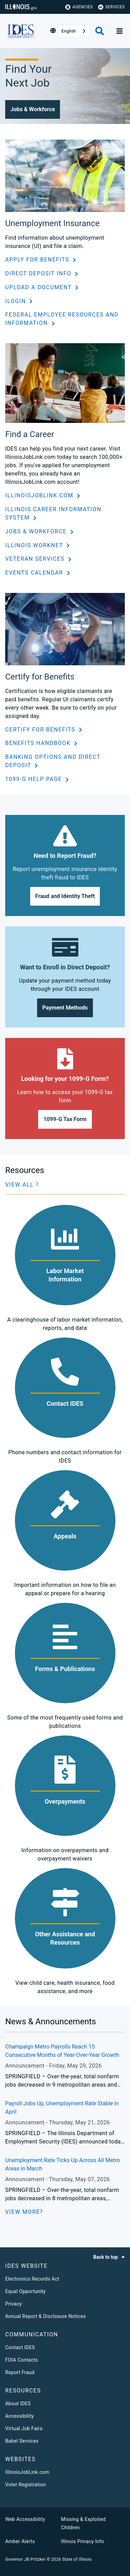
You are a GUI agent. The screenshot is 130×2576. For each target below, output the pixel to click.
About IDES (18, 2403)
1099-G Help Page (34, 779)
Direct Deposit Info (39, 273)
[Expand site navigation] (119, 31)
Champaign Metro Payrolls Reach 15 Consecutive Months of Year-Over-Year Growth (62, 2050)
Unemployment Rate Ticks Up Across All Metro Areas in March (62, 2164)
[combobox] (74, 31)
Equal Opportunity (25, 2291)
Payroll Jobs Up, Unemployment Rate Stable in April (62, 2107)
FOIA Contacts (21, 2360)
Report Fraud (19, 2372)
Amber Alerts (20, 2541)
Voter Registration (25, 2484)
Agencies (79, 7)
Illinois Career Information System (53, 513)
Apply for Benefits (38, 259)
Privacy (13, 2304)
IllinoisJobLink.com (40, 495)
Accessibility (19, 2416)
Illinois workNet (35, 545)
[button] (32, 109)
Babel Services (21, 2441)
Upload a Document (39, 287)
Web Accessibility (25, 2519)
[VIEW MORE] (24, 2212)
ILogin (16, 301)
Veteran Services (36, 559)
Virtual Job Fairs (24, 2428)
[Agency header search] (99, 31)
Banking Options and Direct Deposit (53, 761)
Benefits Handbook (38, 743)
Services (111, 7)
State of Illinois (77, 2559)
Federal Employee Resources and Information (62, 318)
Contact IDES (20, 2347)
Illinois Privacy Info (82, 2541)
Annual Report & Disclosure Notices (45, 2316)
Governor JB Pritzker (25, 2559)
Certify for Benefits (41, 729)
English (68, 31)
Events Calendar (35, 572)
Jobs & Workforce (37, 531)
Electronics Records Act (32, 2279)
